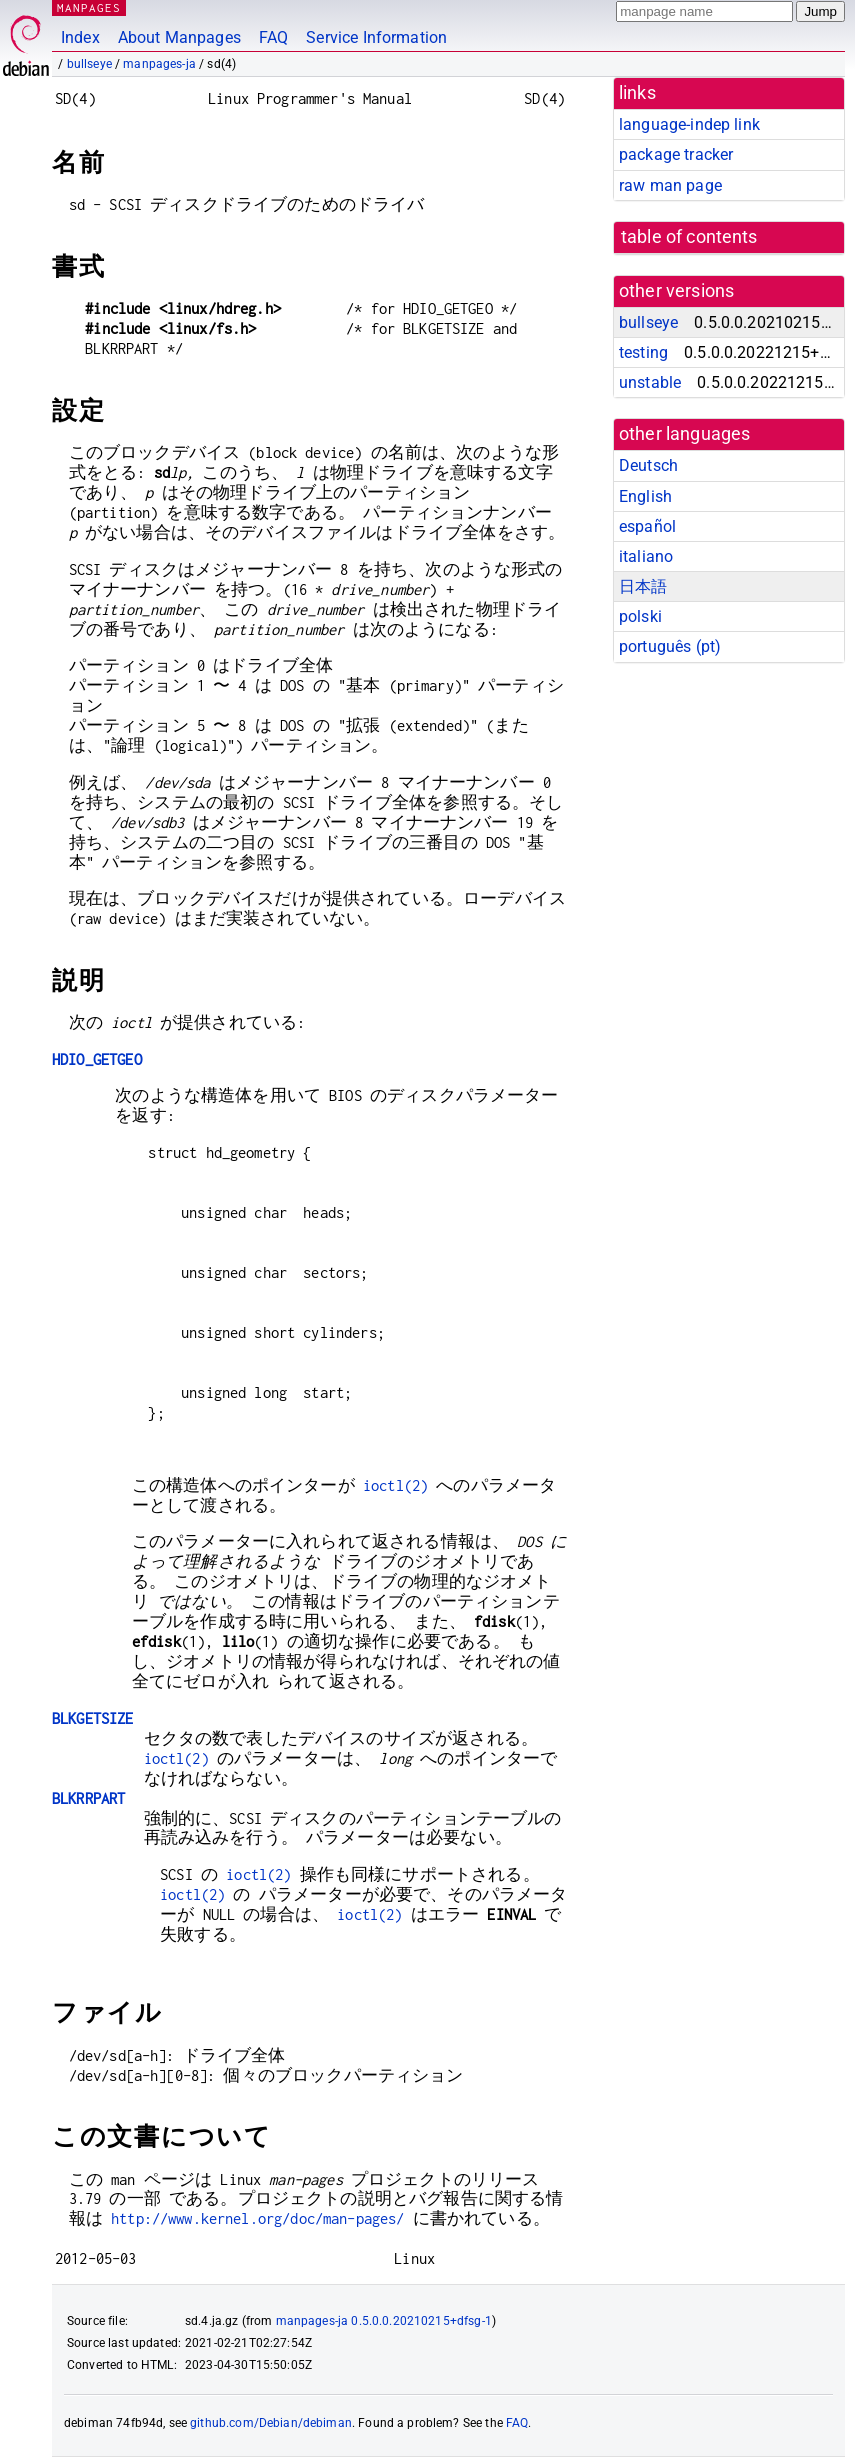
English (645, 496)
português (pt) (670, 646)
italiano (646, 556)
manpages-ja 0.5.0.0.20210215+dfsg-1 (384, 2321)
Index (80, 37)
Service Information (376, 37)
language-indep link (689, 124)
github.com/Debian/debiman (271, 2423)
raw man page (670, 185)
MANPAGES (89, 7)
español (647, 526)
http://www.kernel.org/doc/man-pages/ (257, 2218)
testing (643, 352)
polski (640, 616)
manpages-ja (159, 64)
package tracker (676, 154)
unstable (650, 382)
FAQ (273, 37)
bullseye (89, 64)
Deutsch (648, 465)
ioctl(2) (395, 1485)
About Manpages (179, 37)
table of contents (689, 237)
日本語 (643, 586)
